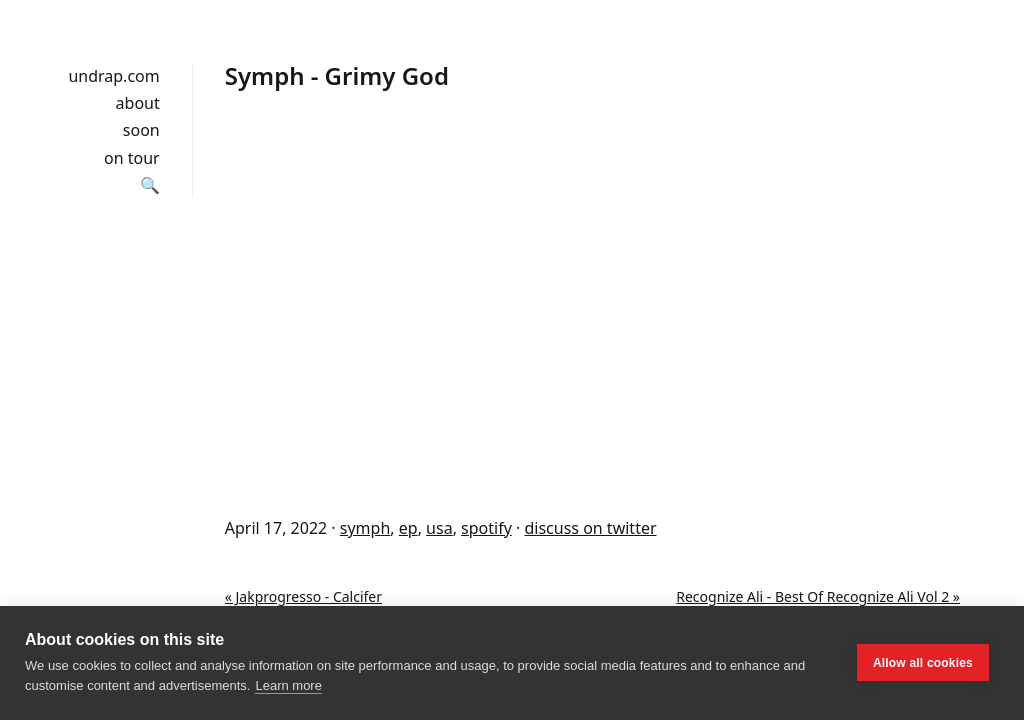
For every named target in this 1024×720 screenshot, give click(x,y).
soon (141, 130)
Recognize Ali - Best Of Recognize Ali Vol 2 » (818, 596)
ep (408, 528)
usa (439, 528)
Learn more (288, 685)
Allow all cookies (923, 663)
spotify (486, 528)
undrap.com (113, 76)
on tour (132, 158)
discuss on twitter (590, 528)
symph (365, 528)
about (138, 103)
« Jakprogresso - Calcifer (303, 596)
